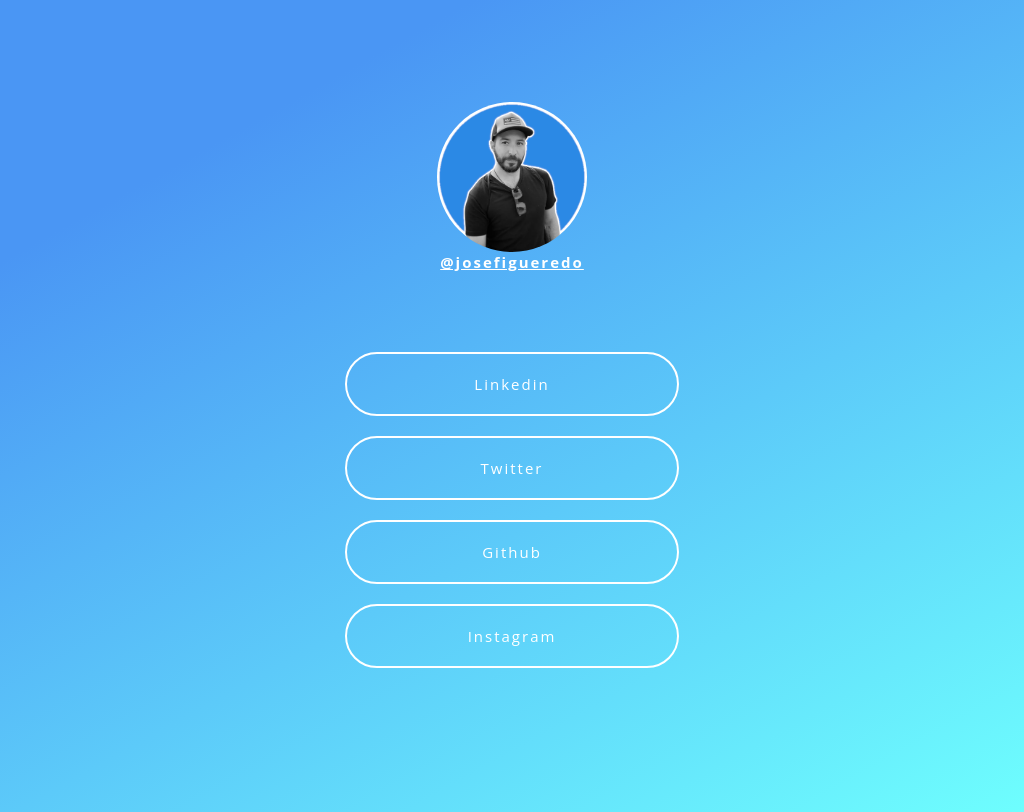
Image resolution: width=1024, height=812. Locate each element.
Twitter (512, 468)
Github (512, 552)
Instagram (512, 636)
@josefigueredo (512, 262)
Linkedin (511, 384)
